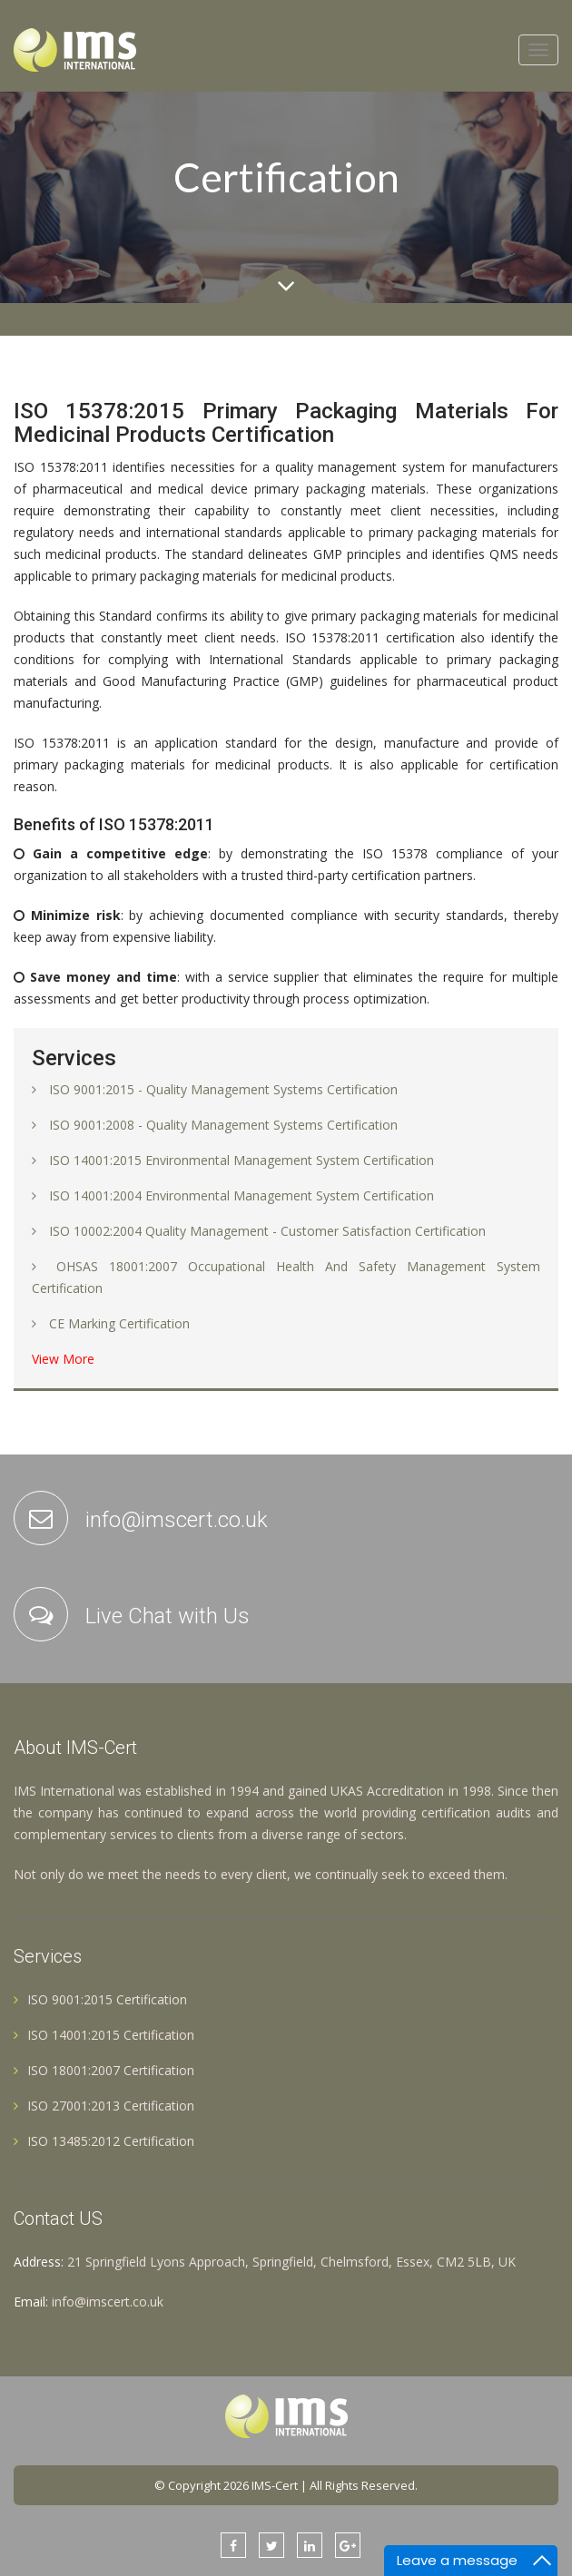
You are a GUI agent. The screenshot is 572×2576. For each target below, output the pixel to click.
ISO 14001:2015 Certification (104, 2034)
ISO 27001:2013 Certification (104, 2105)
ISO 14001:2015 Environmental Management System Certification (241, 1160)
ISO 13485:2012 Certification (104, 2141)
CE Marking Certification (119, 1323)
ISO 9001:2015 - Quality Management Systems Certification (223, 1089)
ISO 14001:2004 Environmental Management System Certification (241, 1195)
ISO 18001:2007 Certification (104, 2070)
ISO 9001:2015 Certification (100, 1999)
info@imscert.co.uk (107, 2301)
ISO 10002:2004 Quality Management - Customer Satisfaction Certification (267, 1230)
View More (63, 1358)
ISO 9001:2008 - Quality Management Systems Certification (223, 1124)
